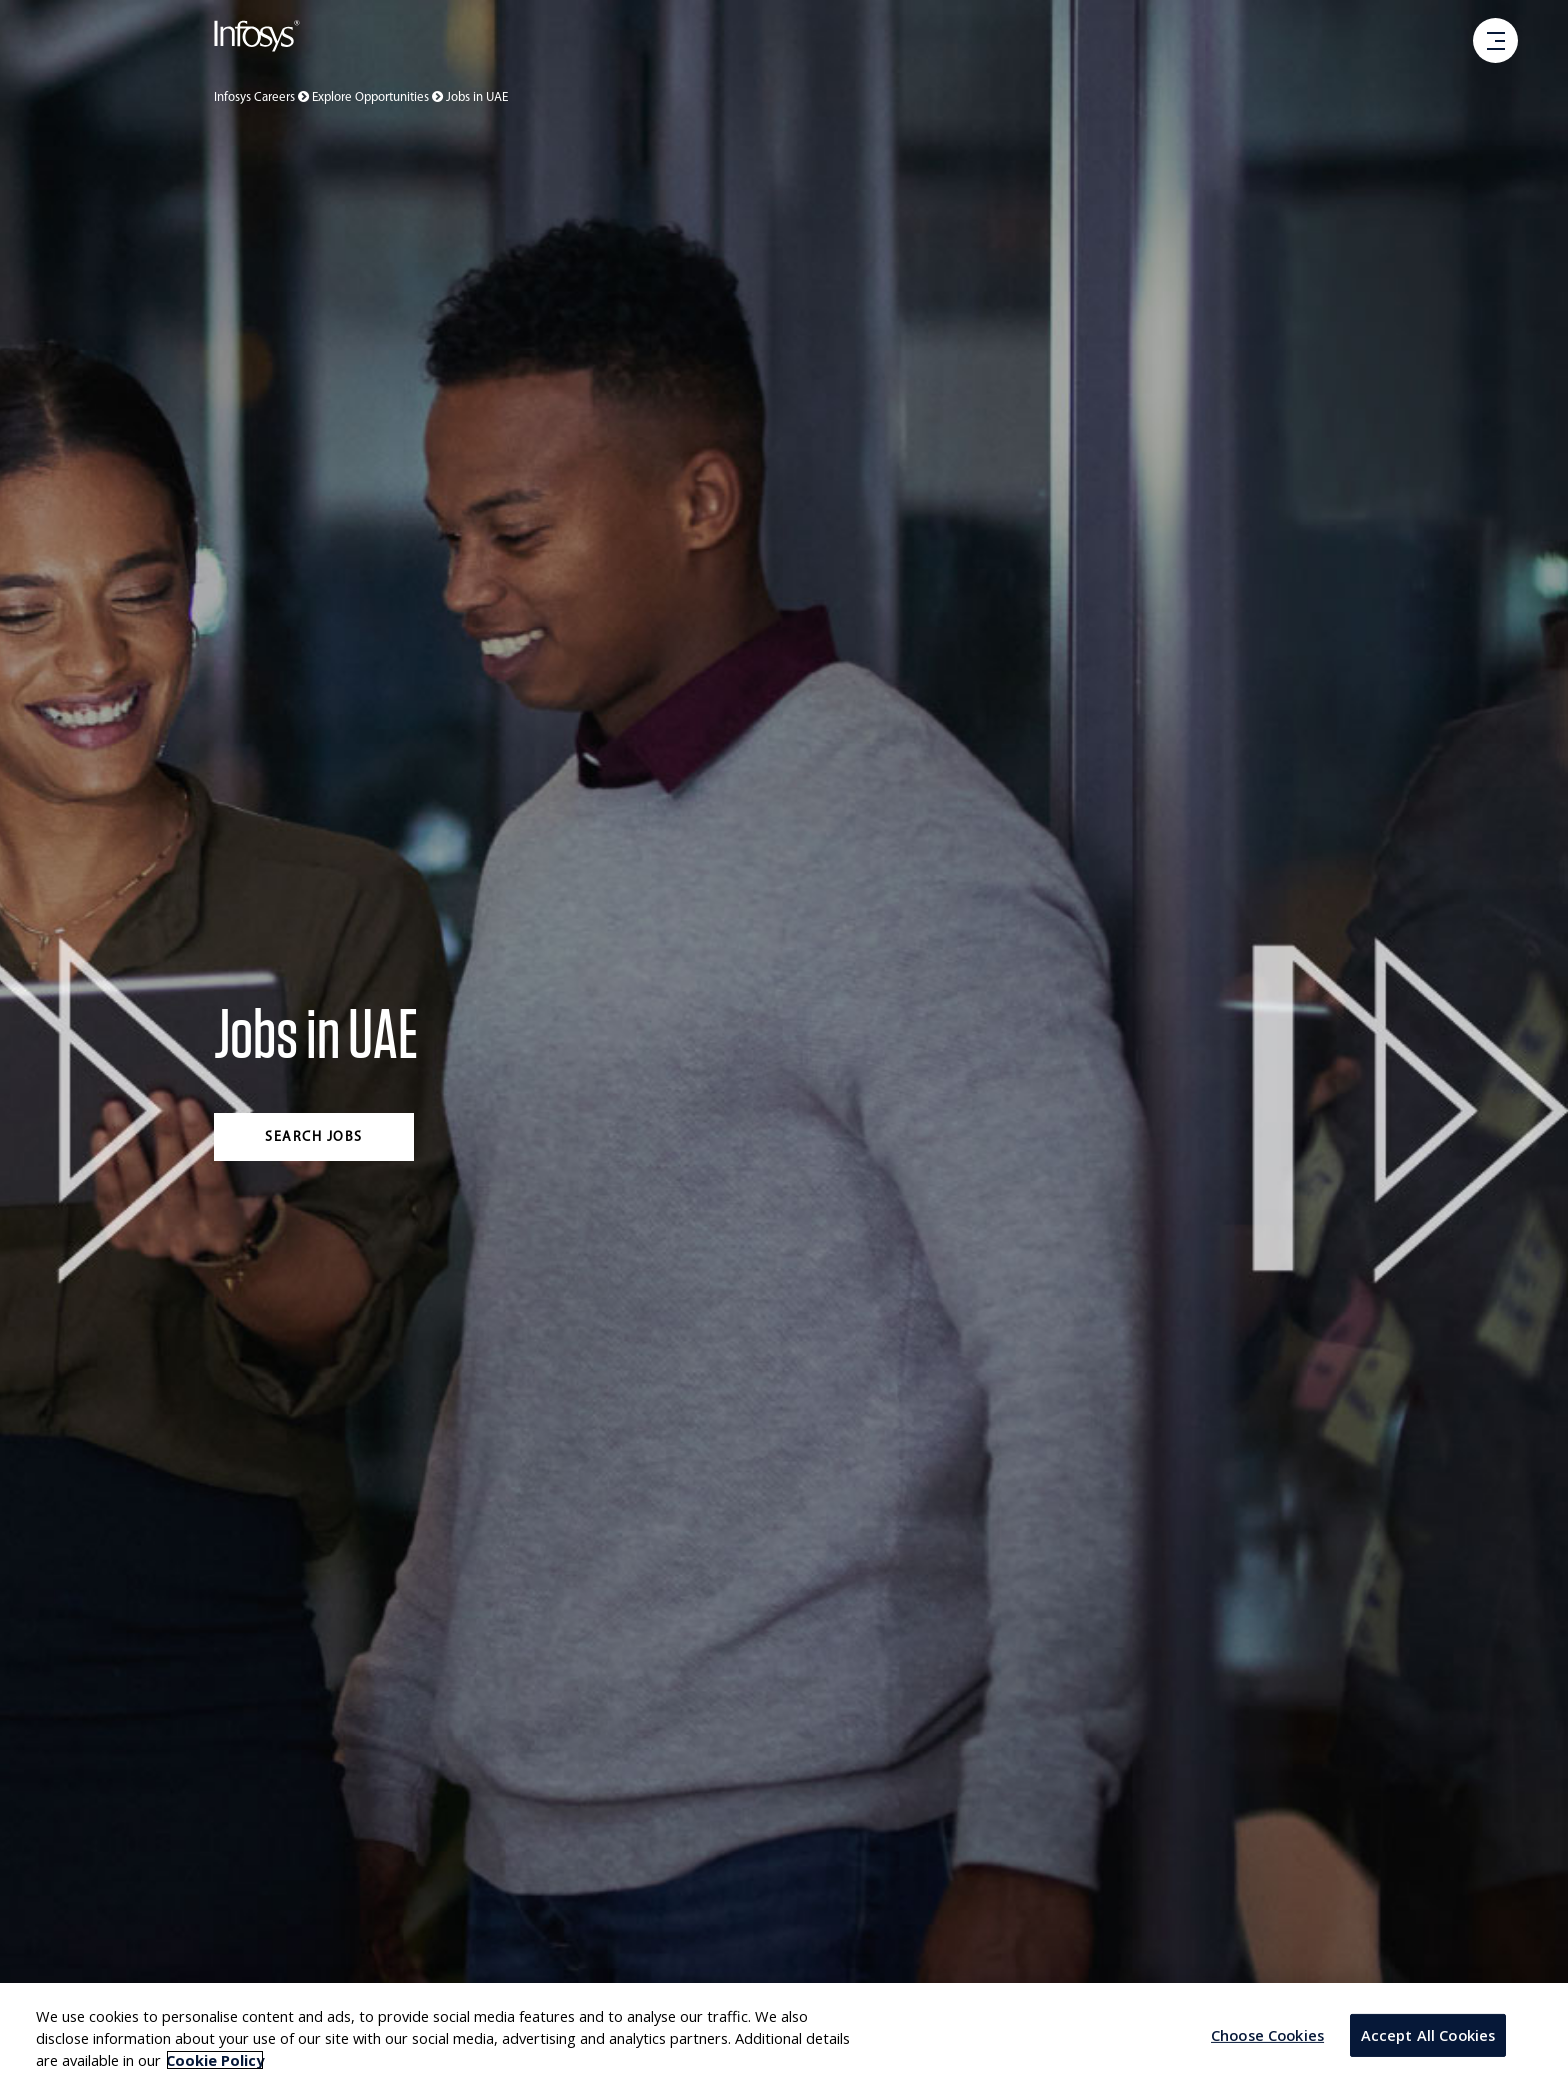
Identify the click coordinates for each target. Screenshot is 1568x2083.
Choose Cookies (1267, 2035)
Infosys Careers (263, 97)
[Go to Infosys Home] (257, 40)
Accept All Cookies (1428, 2035)
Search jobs (314, 1137)
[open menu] (1496, 42)
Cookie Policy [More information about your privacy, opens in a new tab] (215, 2060)
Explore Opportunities (379, 97)
